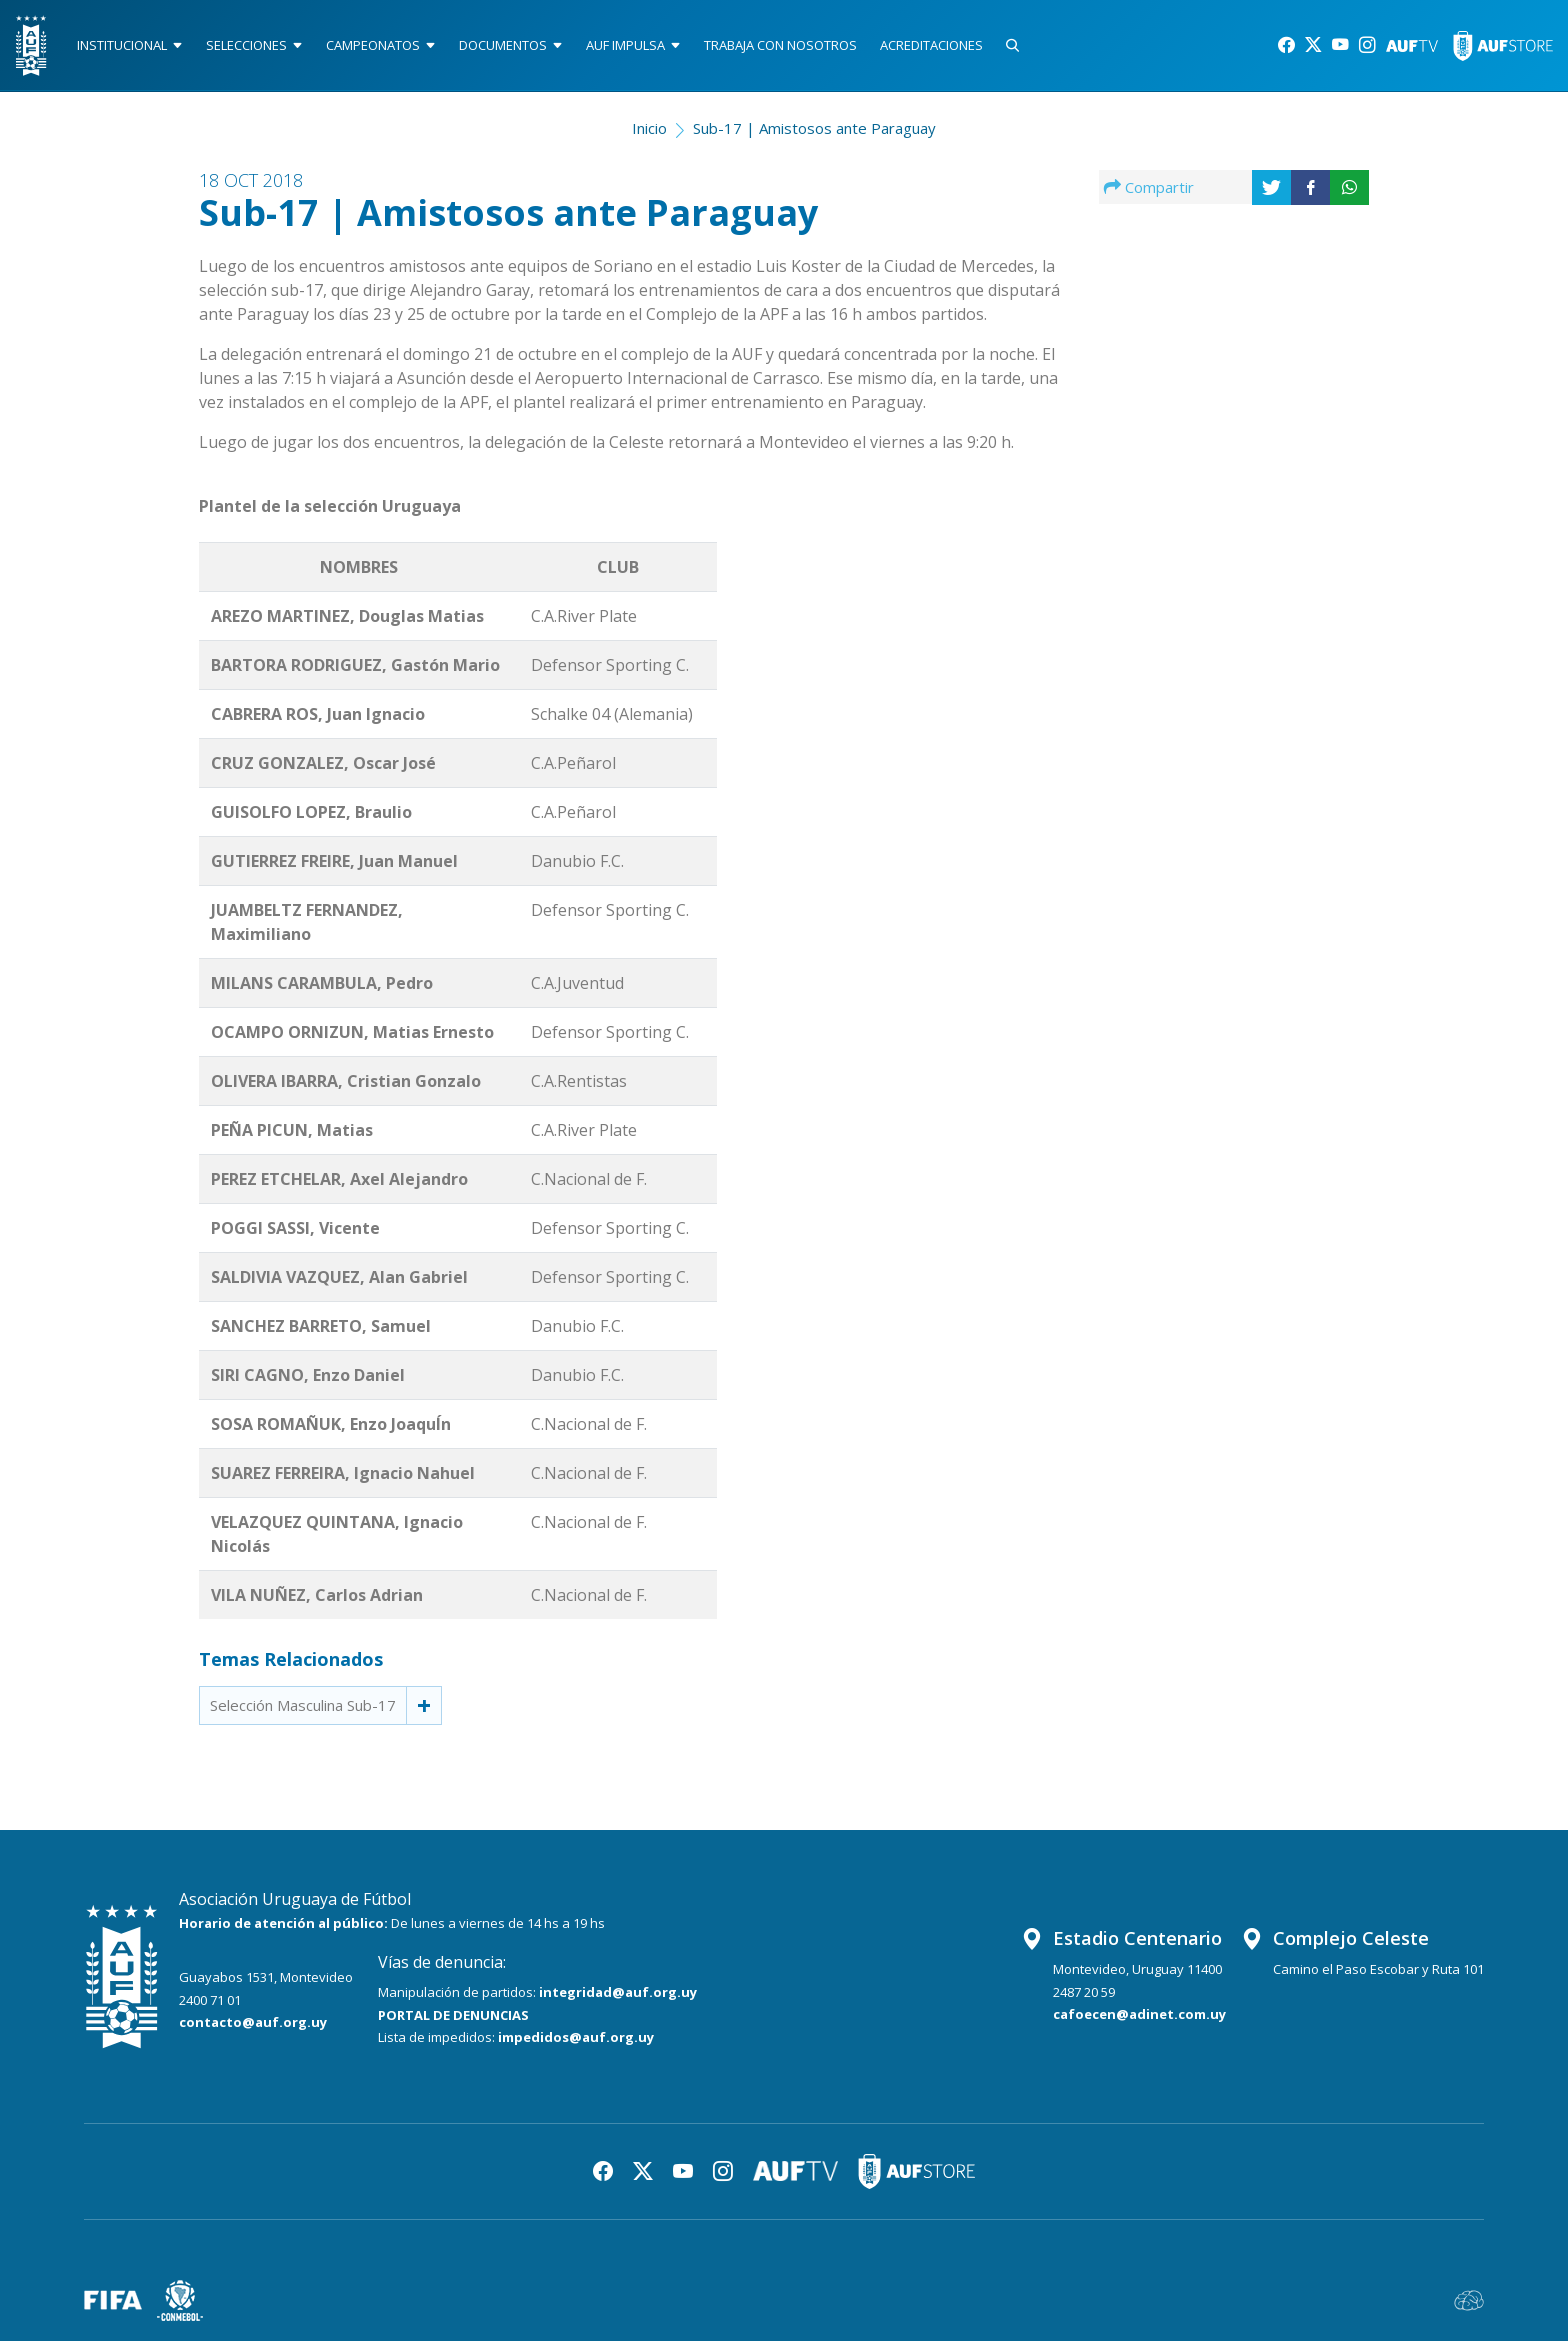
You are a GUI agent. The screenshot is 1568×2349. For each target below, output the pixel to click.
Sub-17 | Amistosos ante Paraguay (814, 136)
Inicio (649, 136)
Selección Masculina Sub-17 (303, 1713)
